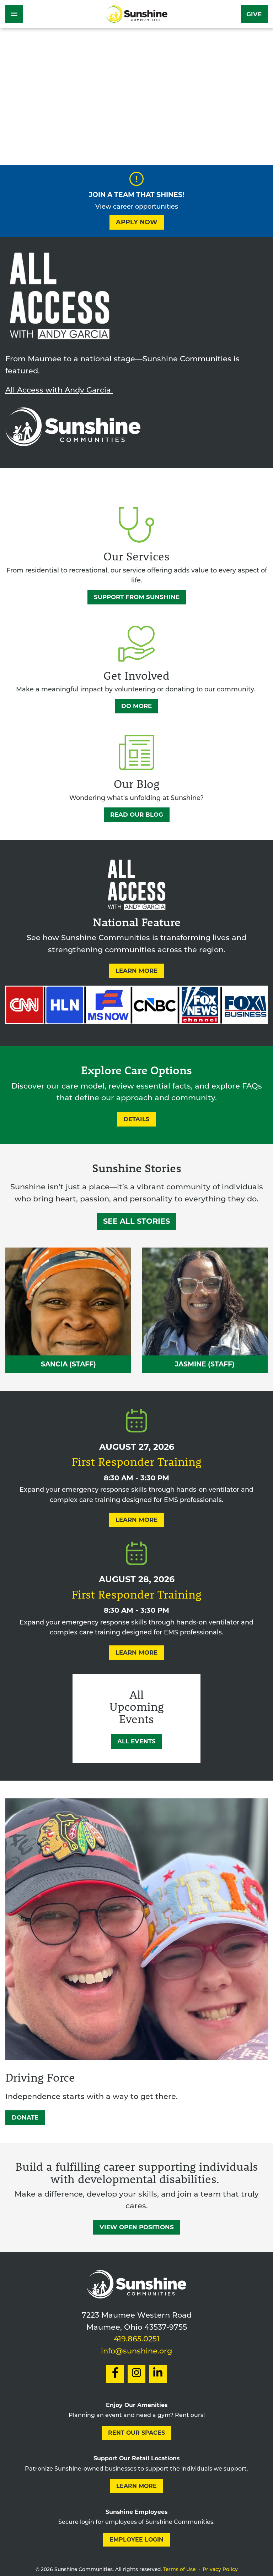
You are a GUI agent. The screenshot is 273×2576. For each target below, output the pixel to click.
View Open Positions (137, 2227)
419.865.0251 (137, 2339)
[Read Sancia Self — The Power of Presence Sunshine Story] (68, 1310)
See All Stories (136, 1221)
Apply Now (136, 222)
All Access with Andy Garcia (59, 390)
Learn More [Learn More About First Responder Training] (136, 1519)
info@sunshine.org (136, 2351)
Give (254, 14)
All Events (136, 1741)
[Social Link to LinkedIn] (158, 2374)
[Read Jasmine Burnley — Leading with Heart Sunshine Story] (205, 1310)
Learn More (136, 970)
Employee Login (136, 2539)
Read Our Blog (136, 814)
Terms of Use (179, 2569)
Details (136, 1119)
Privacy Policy (220, 2569)
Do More (136, 705)
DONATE (25, 2117)
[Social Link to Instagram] (136, 2374)
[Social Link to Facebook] (115, 2374)
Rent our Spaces (136, 2432)
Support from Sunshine (137, 597)
